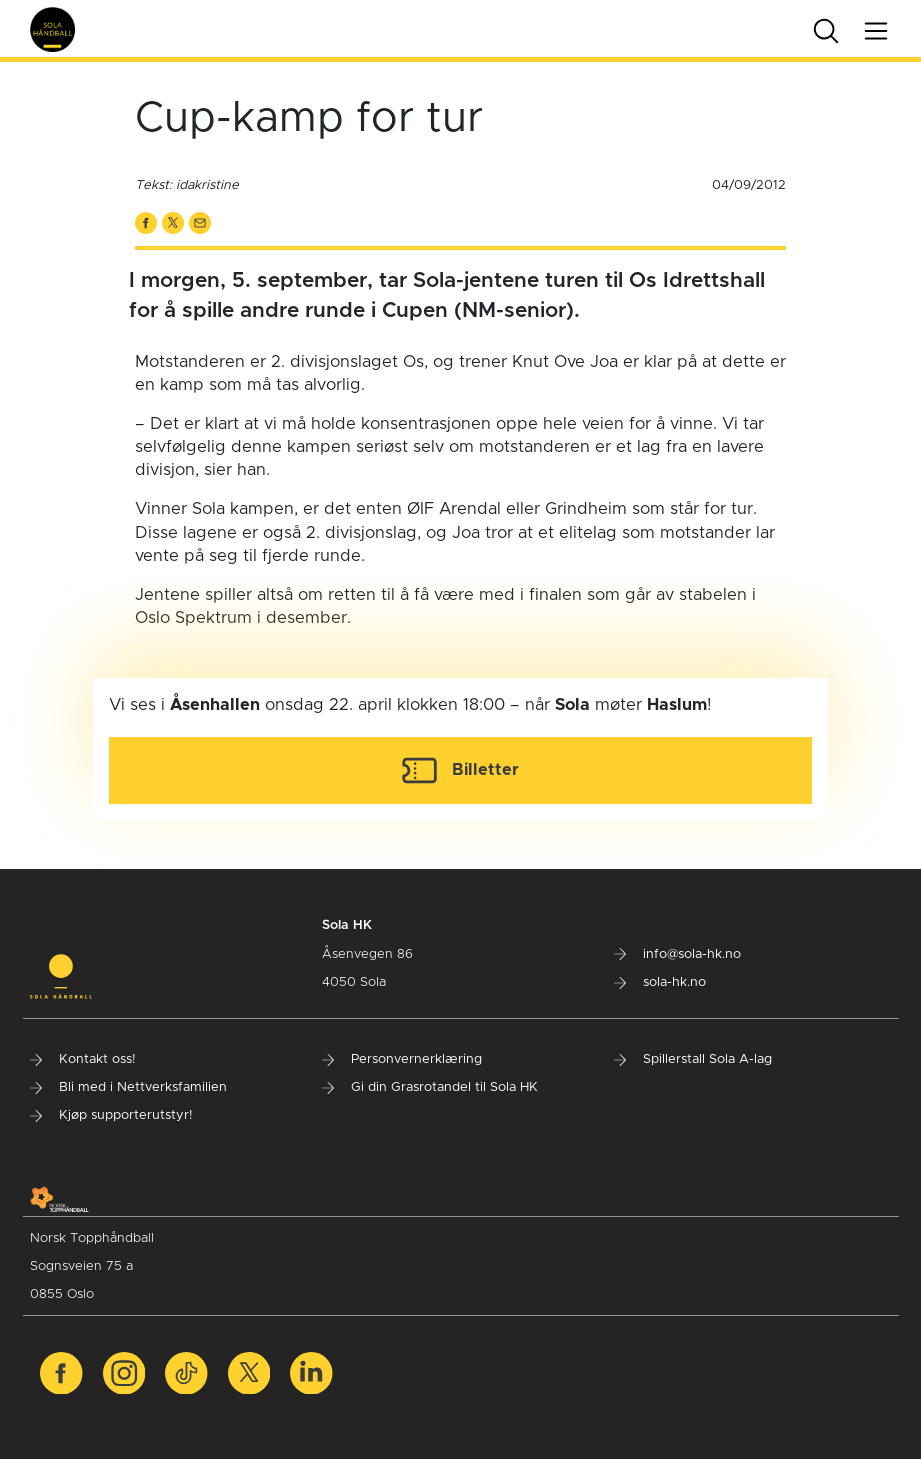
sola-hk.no (660, 982)
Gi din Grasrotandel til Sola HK (430, 1087)
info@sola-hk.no (677, 954)
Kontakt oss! (83, 1059)
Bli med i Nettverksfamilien (128, 1087)
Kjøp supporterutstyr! (111, 1115)
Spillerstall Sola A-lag (693, 1059)
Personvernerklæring (402, 1059)
